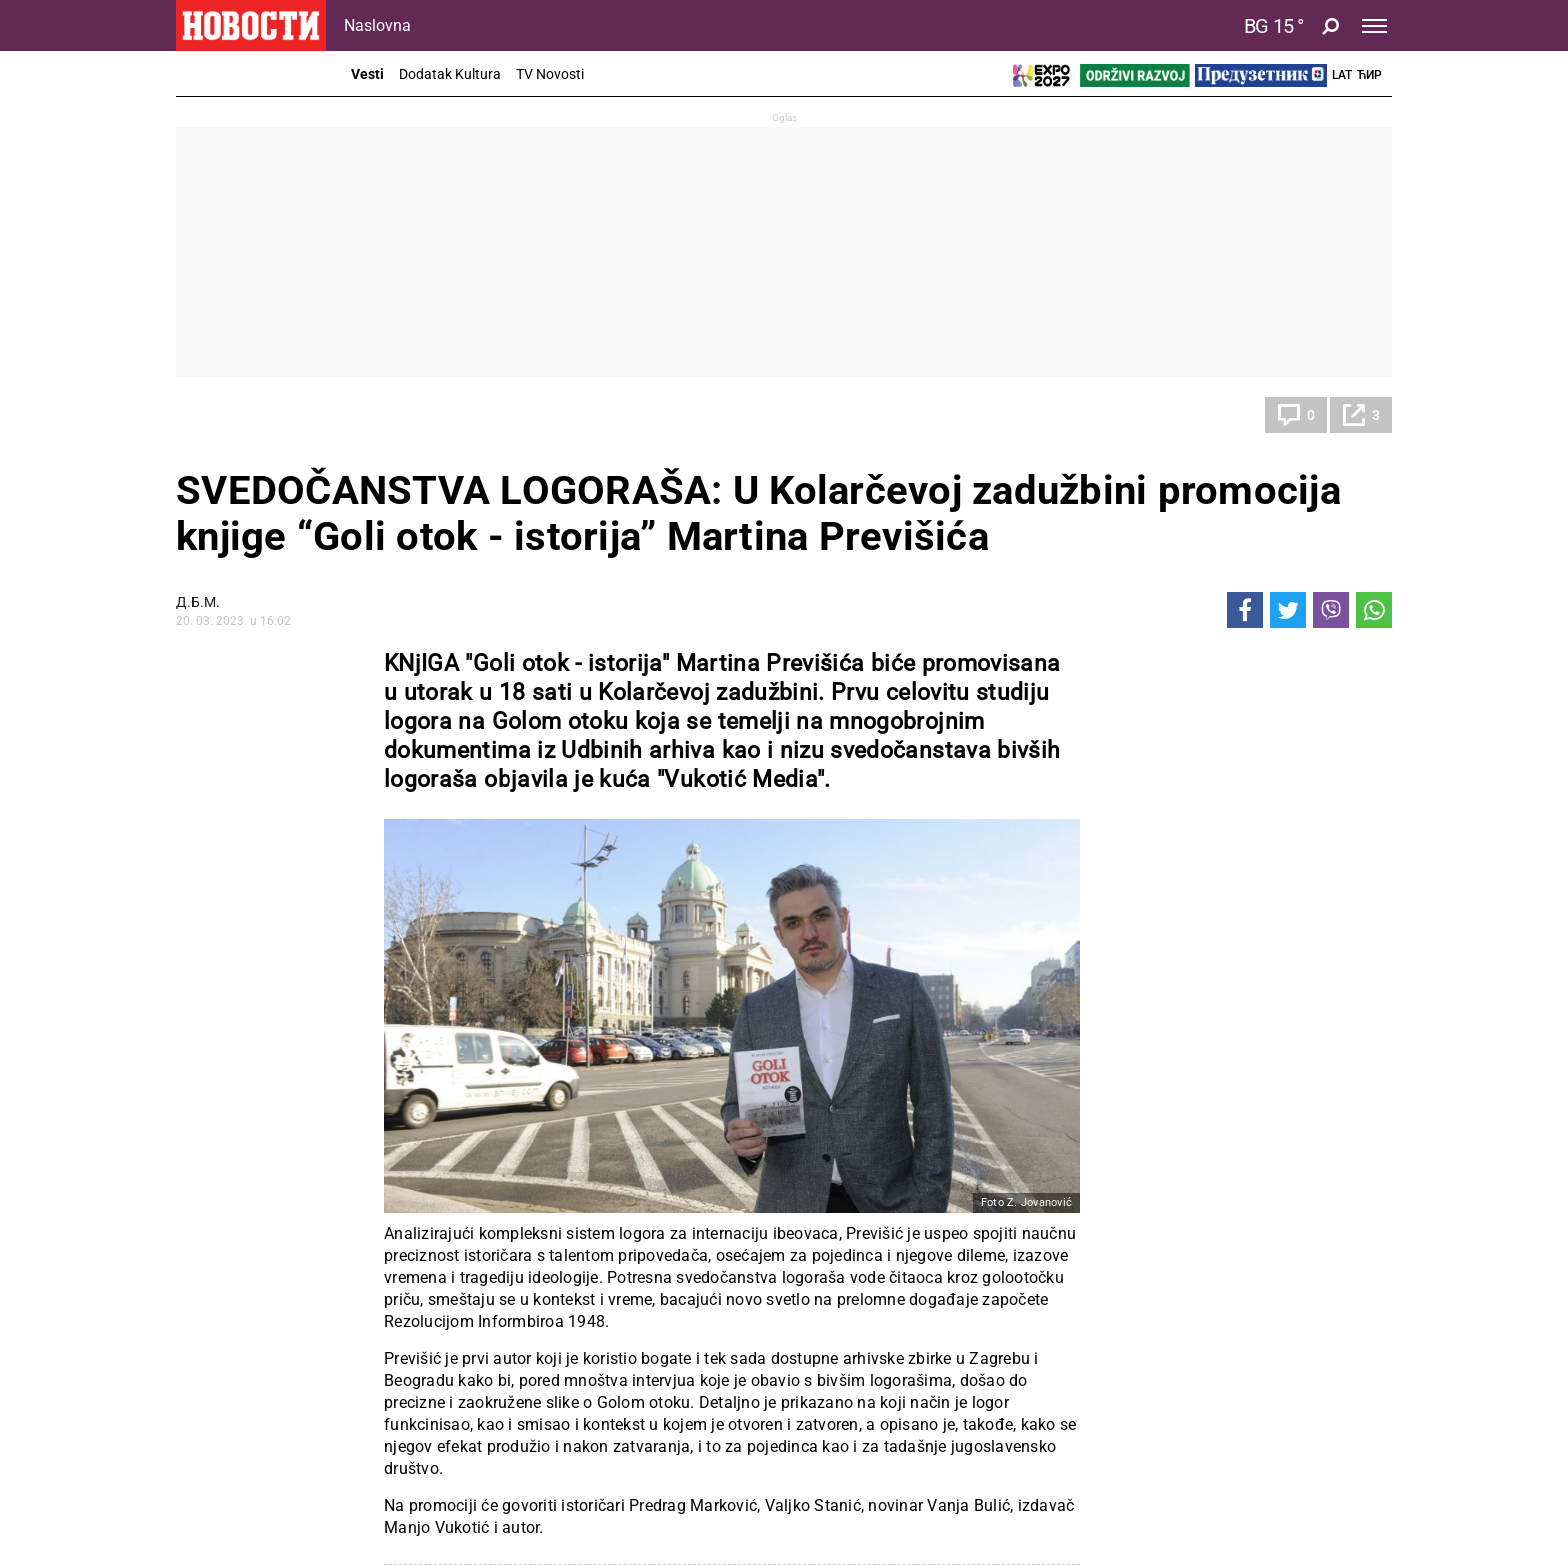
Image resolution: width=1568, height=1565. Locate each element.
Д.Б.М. (198, 602)
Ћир (1369, 75)
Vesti (367, 74)
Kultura (220, 415)
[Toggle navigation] (1374, 26)
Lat (1342, 75)
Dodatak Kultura (450, 74)
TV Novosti (550, 74)
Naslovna (377, 25)
